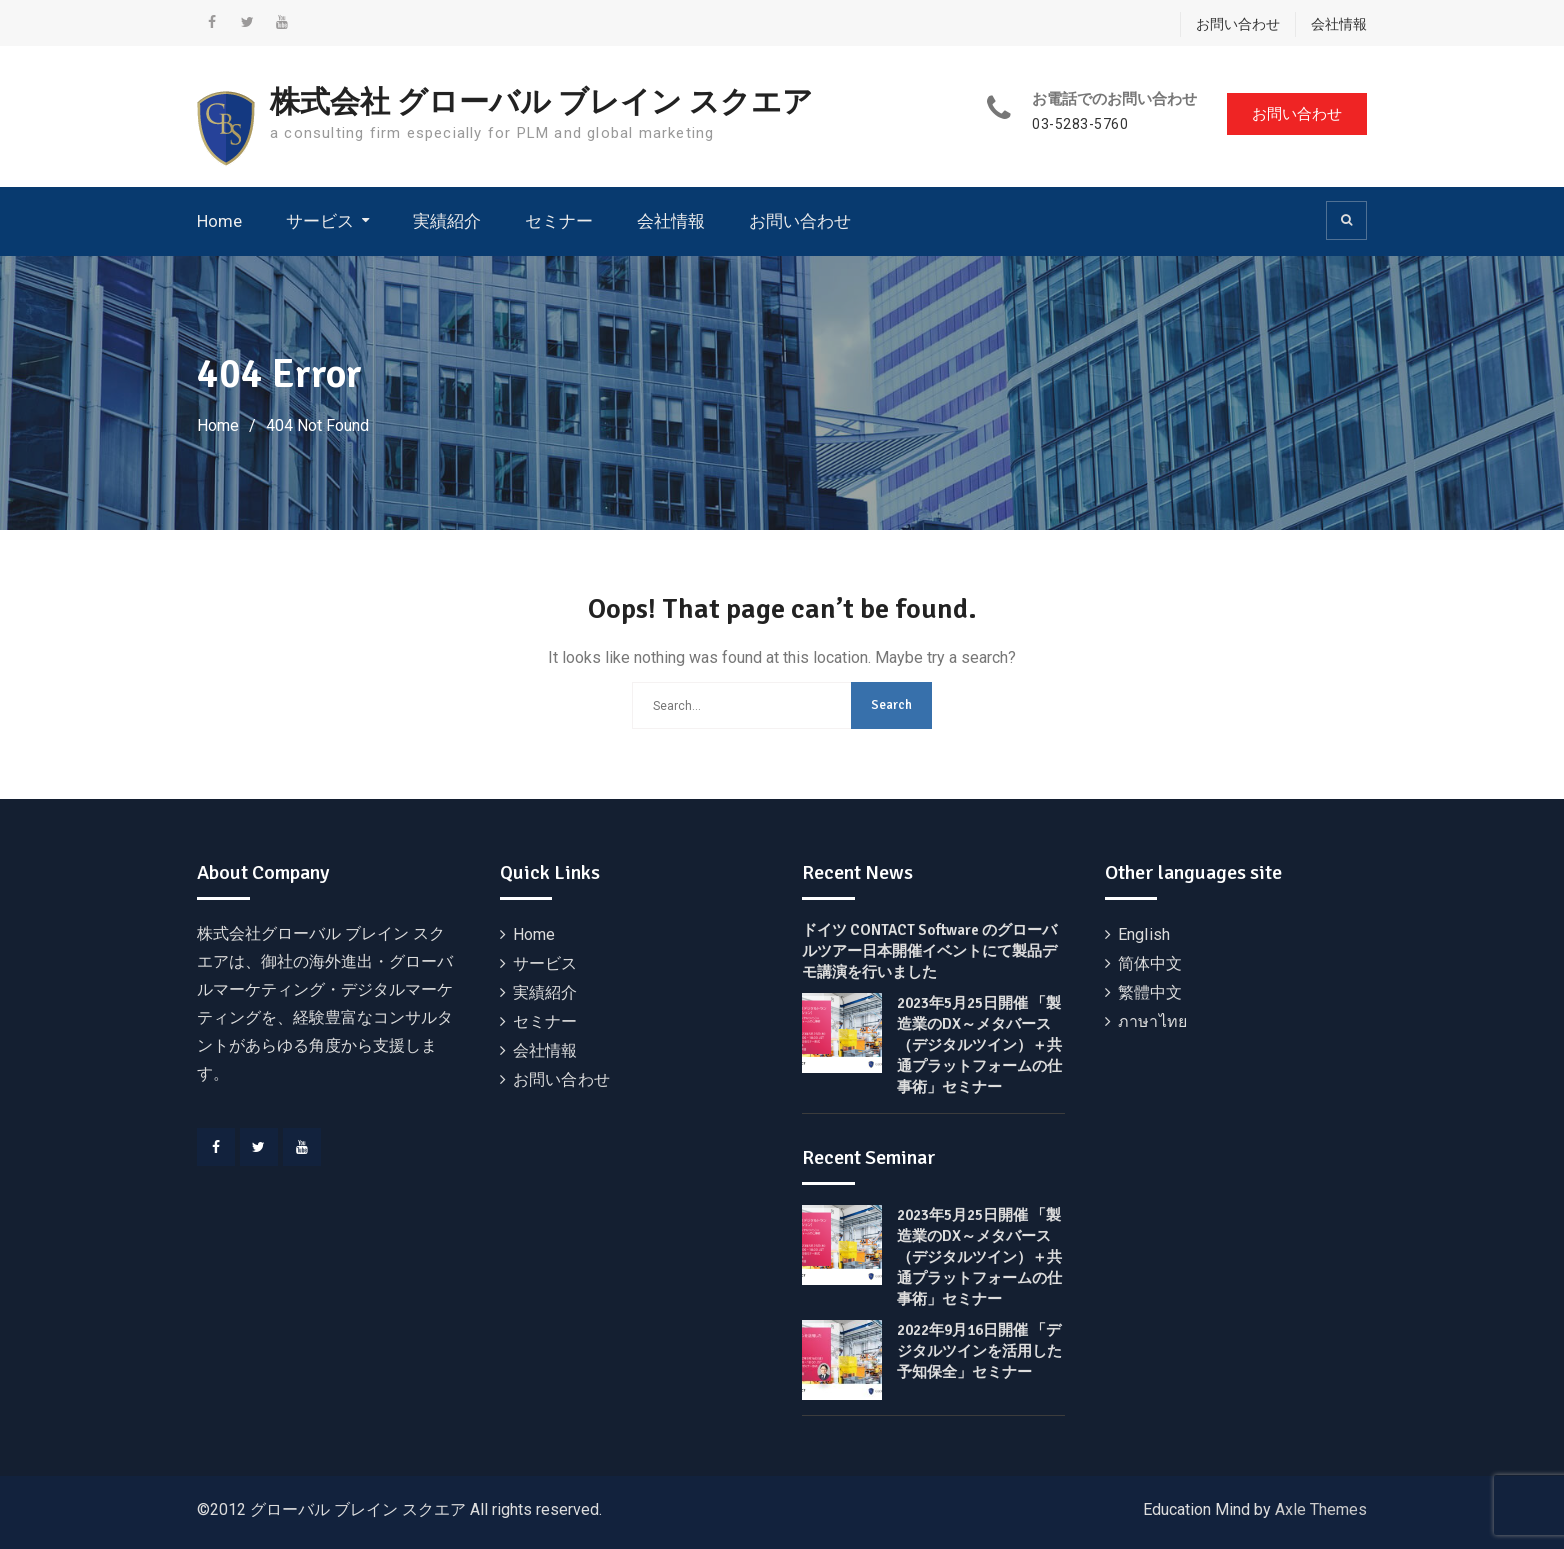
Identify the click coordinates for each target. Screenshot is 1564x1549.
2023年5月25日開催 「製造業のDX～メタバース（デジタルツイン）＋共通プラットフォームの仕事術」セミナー (979, 1045)
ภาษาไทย (1152, 1021)
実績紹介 (447, 221)
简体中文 (1150, 963)
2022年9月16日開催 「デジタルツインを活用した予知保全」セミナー (979, 1351)
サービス (320, 221)
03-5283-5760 (1080, 124)
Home (219, 221)
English (1144, 934)
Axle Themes (1321, 1509)
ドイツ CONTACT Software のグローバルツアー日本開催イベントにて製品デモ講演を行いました (929, 951)
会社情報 (1339, 24)
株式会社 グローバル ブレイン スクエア (541, 102)
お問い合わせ (1238, 24)
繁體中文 (1150, 992)
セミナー (559, 221)
